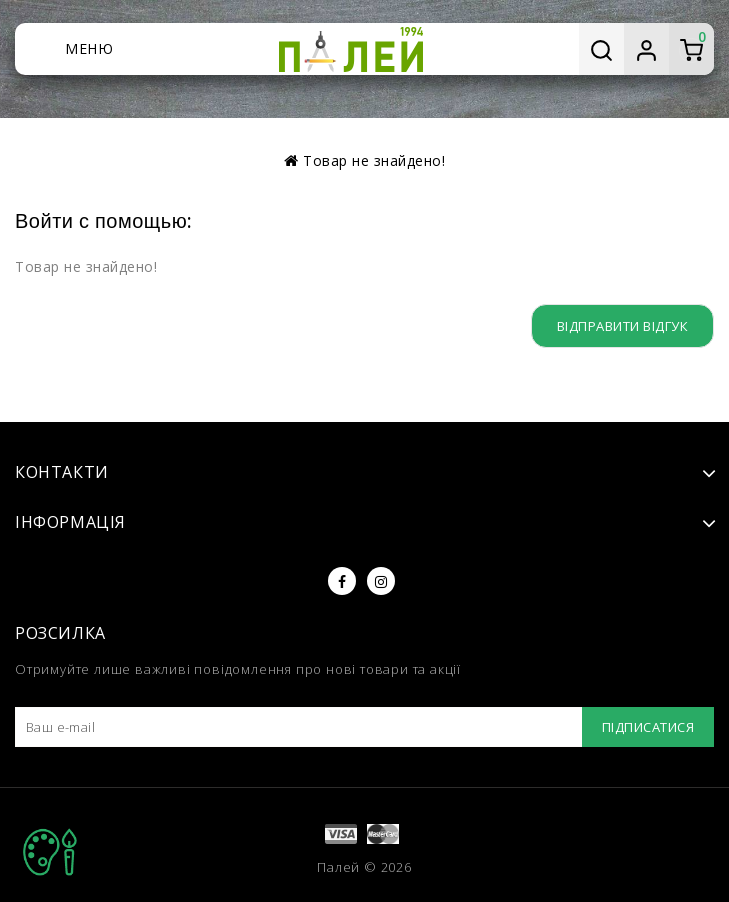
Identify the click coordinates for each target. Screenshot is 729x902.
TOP (50, 852)
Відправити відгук (619, 325)
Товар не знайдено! (374, 161)
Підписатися (644, 727)
